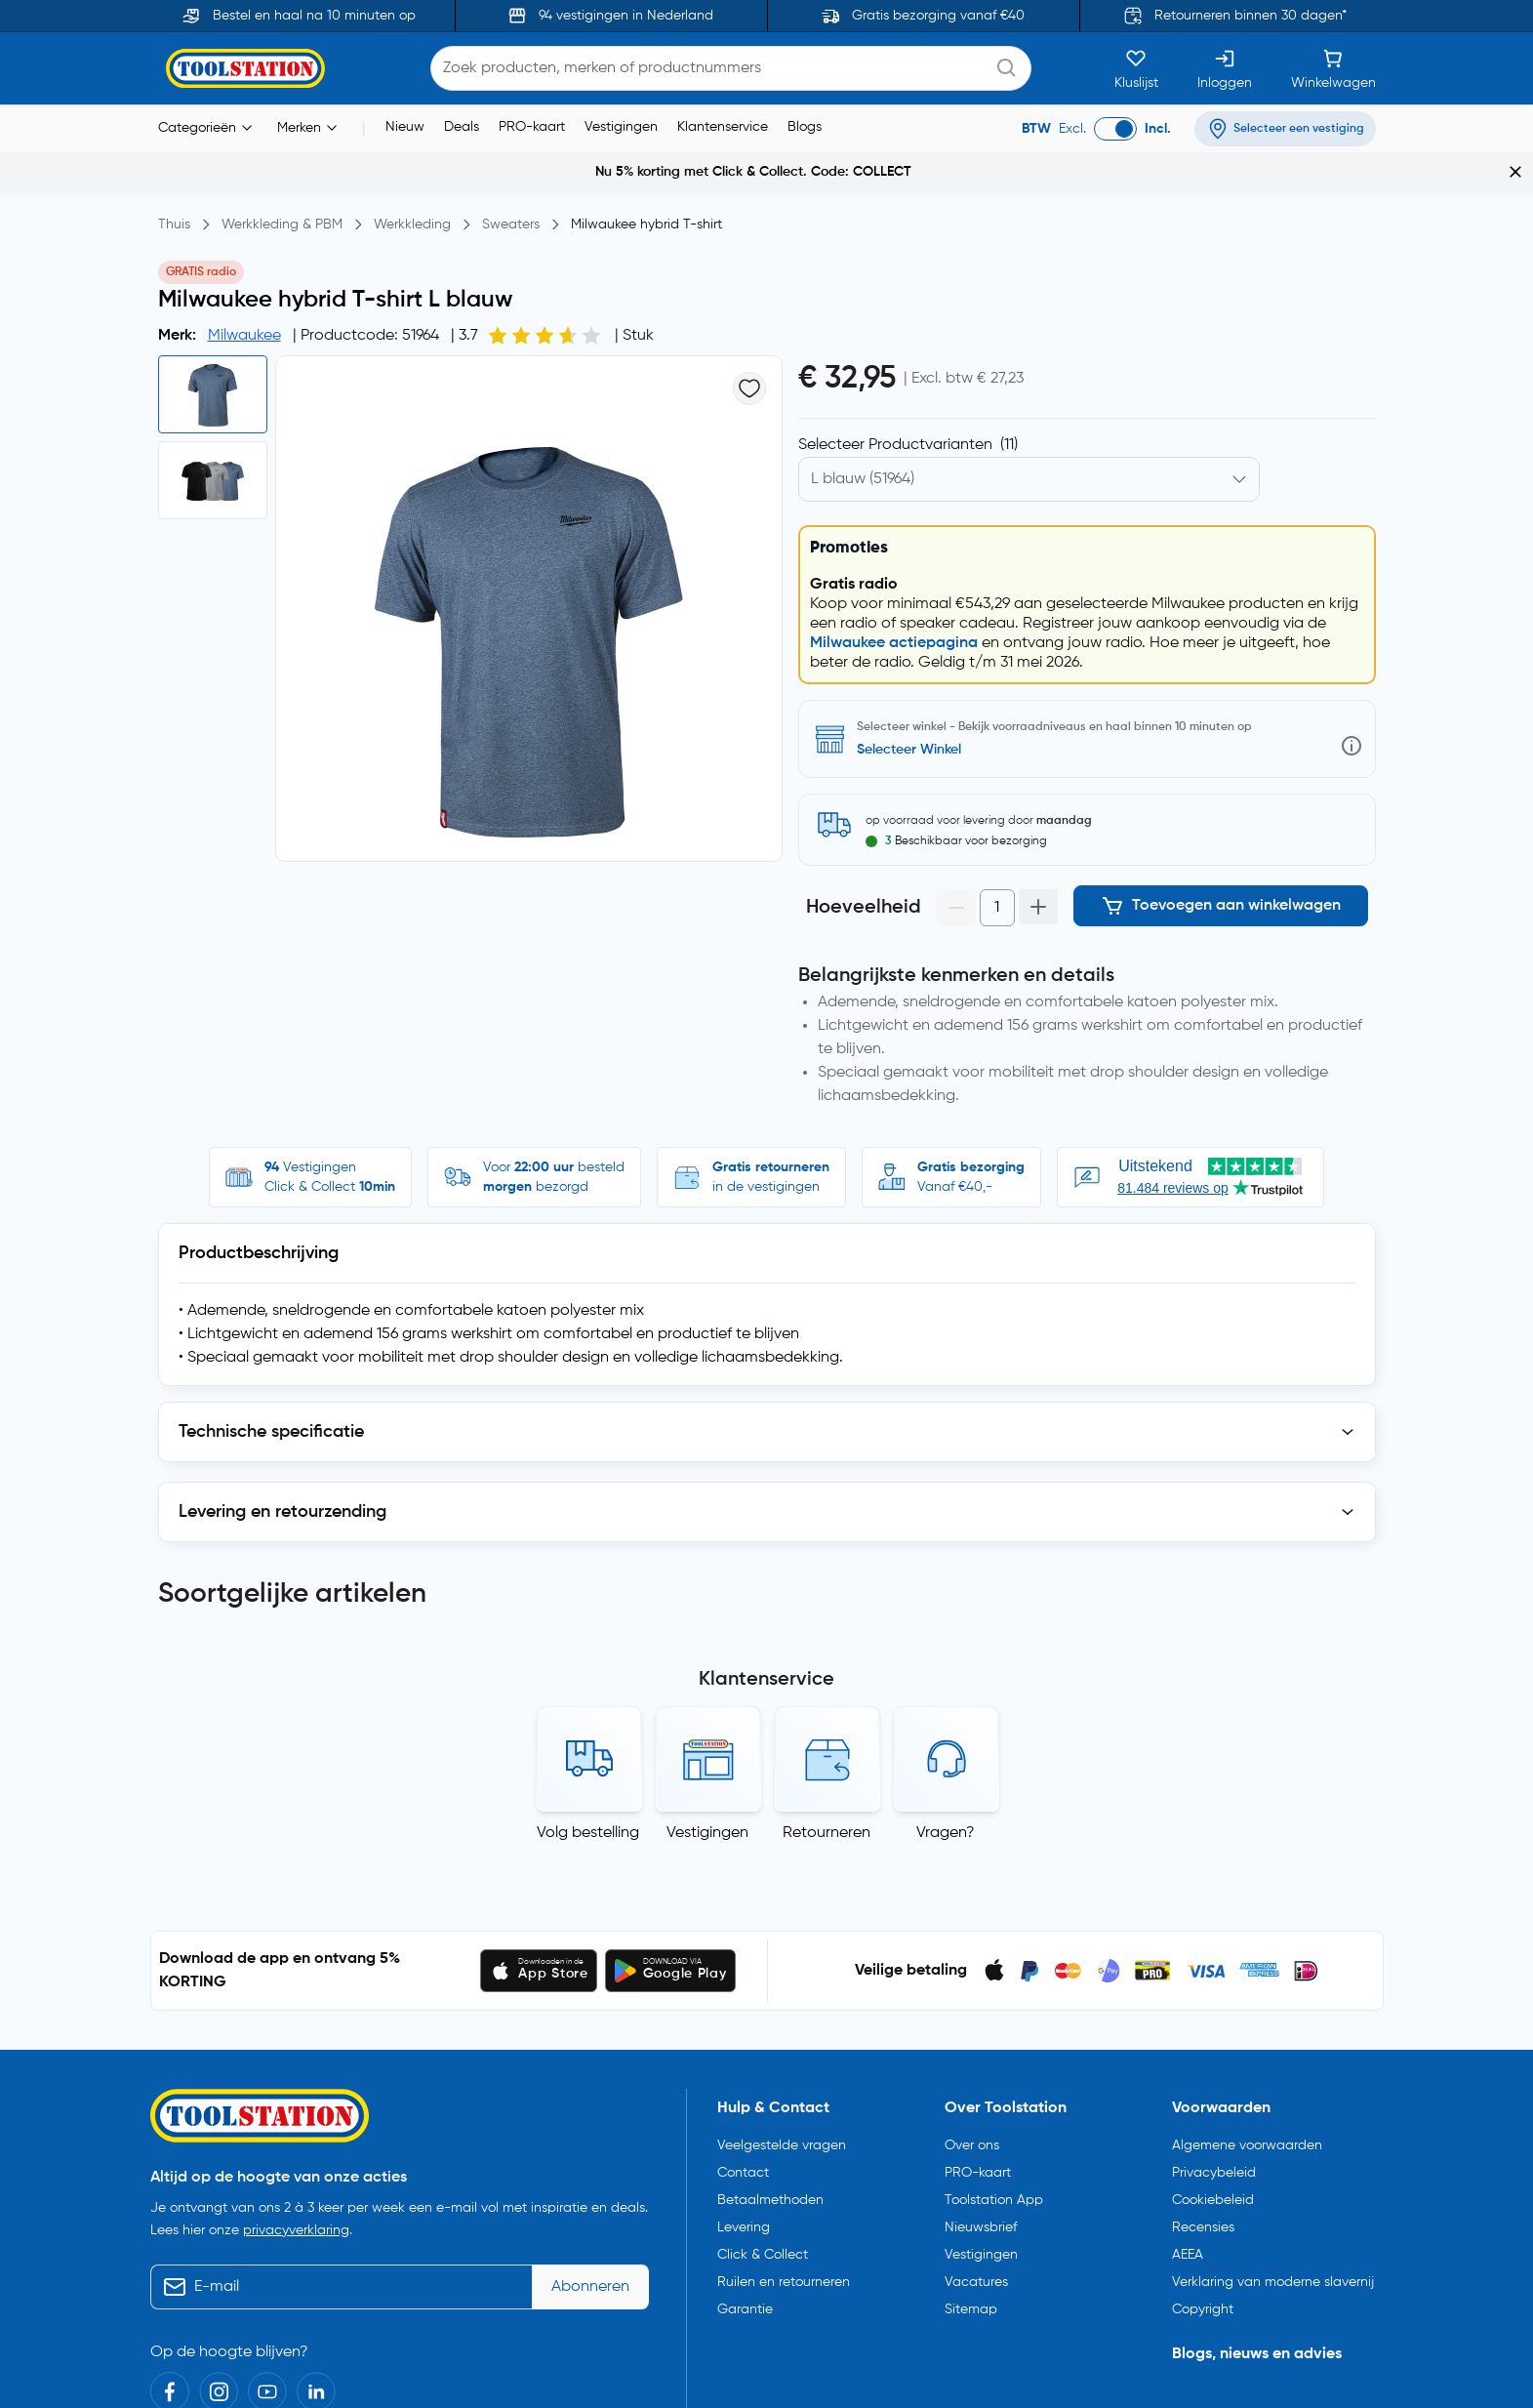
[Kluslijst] (1136, 68)
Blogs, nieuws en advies (1257, 2342)
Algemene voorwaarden (1247, 2134)
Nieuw (404, 127)
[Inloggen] (1224, 68)
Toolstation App (994, 2188)
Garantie (745, 2298)
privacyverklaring (296, 2218)
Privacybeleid (1214, 2161)
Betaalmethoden (770, 2188)
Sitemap (971, 2298)
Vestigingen (621, 127)
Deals (461, 127)
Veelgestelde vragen (781, 2134)
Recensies (1203, 2216)
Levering (743, 2216)
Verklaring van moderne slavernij (1273, 2270)
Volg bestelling (588, 1821)
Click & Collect (762, 2243)
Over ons (972, 2134)
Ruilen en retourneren (783, 2270)
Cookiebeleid (1213, 2188)
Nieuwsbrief (981, 2216)
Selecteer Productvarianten (908, 445)
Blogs (804, 127)
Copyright (1202, 2298)
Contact (743, 2161)
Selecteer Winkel (909, 749)
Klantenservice (722, 127)
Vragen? (945, 1821)
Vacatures (976, 2270)
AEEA (1187, 2243)
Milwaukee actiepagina (894, 643)
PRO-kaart (532, 127)
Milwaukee (244, 336)
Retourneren (826, 1821)
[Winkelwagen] (1333, 68)
